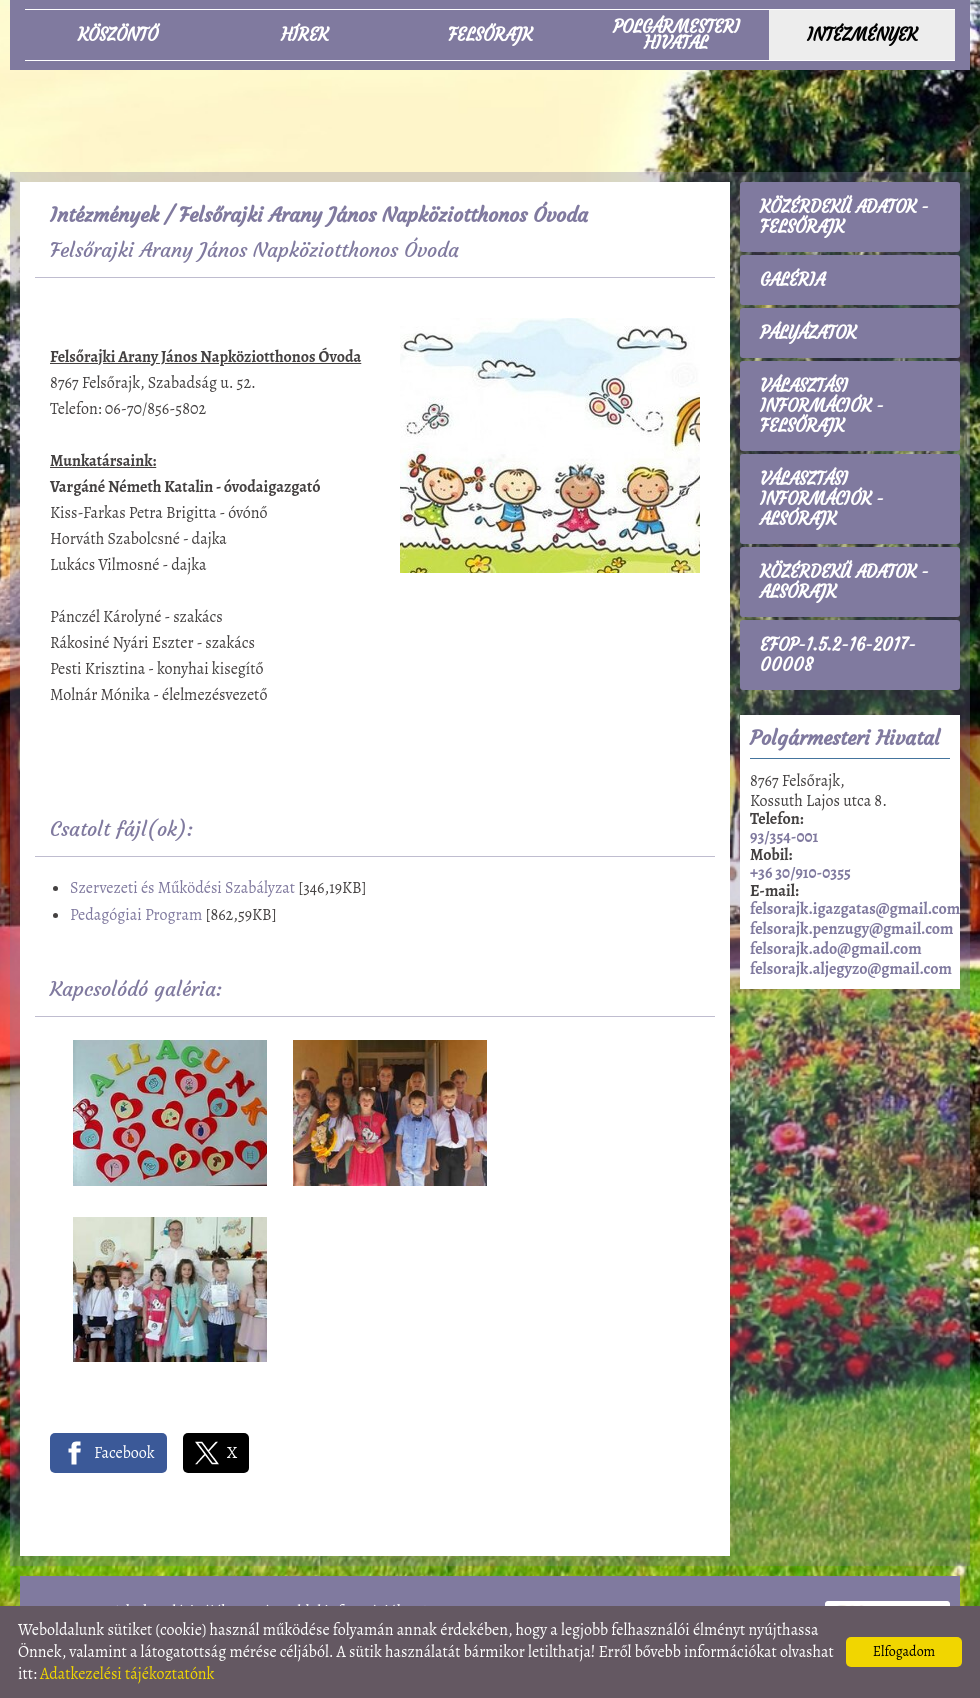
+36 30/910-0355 (800, 873)
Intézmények (104, 214)
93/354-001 (784, 837)
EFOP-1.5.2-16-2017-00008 (838, 655)
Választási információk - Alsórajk (822, 499)
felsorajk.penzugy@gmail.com (851, 929)
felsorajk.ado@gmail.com (836, 949)
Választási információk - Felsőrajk (822, 406)
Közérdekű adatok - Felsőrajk (844, 217)
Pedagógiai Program (136, 915)
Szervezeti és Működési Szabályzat (182, 888)
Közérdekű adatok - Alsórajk (844, 582)
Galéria (792, 280)
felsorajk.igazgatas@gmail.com (855, 909)
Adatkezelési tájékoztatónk (127, 1674)
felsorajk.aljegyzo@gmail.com (851, 969)
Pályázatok (808, 333)
